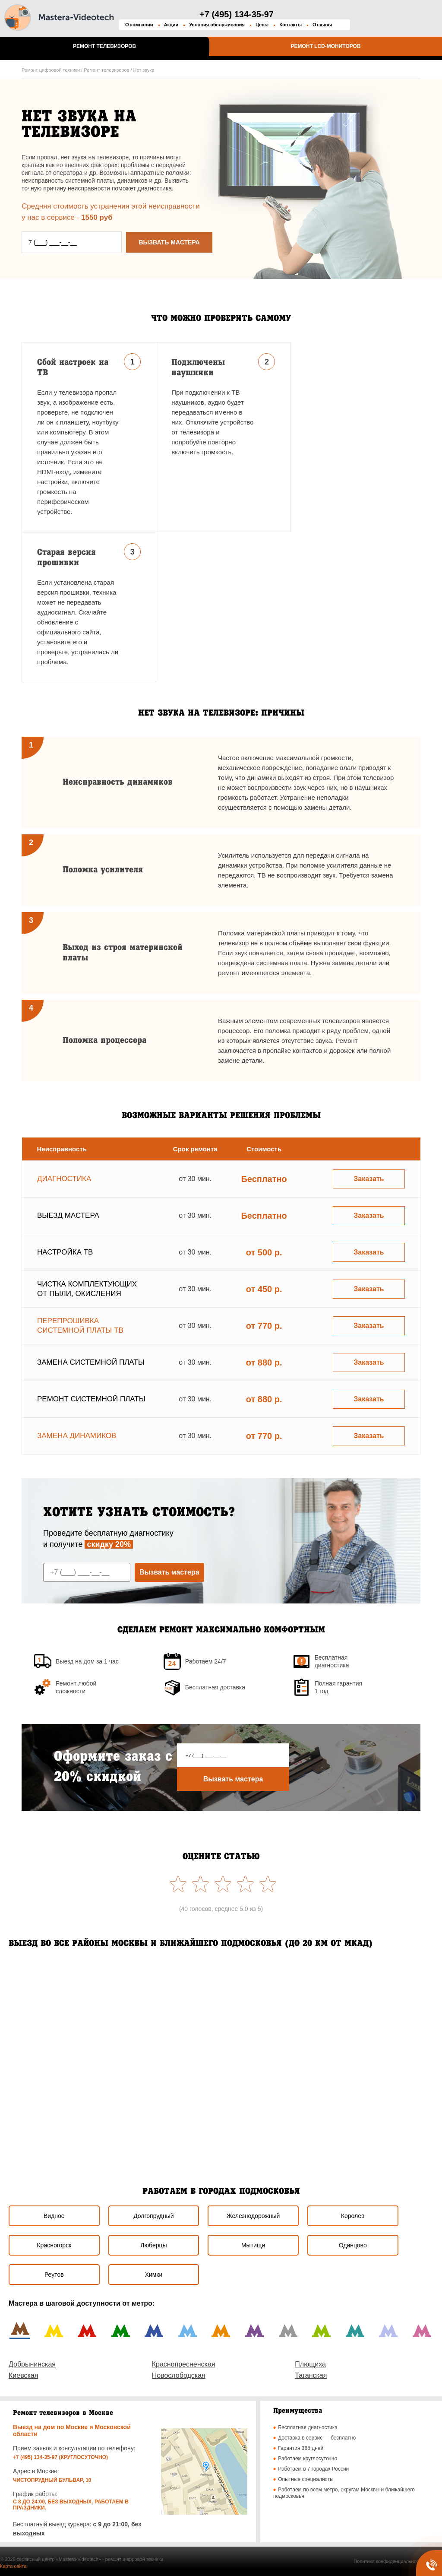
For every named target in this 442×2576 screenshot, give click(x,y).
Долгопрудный (153, 2215)
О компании (139, 24)
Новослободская (178, 2375)
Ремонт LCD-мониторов (325, 46)
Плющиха (310, 2364)
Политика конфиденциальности (388, 2561)
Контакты (290, 24)
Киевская (23, 2375)
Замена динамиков (76, 1436)
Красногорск (54, 2245)
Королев (353, 2215)
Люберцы (153, 2245)
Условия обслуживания (217, 24)
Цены (262, 24)
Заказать (369, 1178)
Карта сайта (13, 2566)
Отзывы (322, 24)
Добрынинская (32, 2364)
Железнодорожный (253, 2215)
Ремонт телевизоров (104, 46)
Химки (154, 2274)
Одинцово (353, 2245)
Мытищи (253, 2245)
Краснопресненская (183, 2364)
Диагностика (64, 1179)
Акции (171, 24)
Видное (54, 2215)
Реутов (54, 2274)
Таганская (311, 2375)
